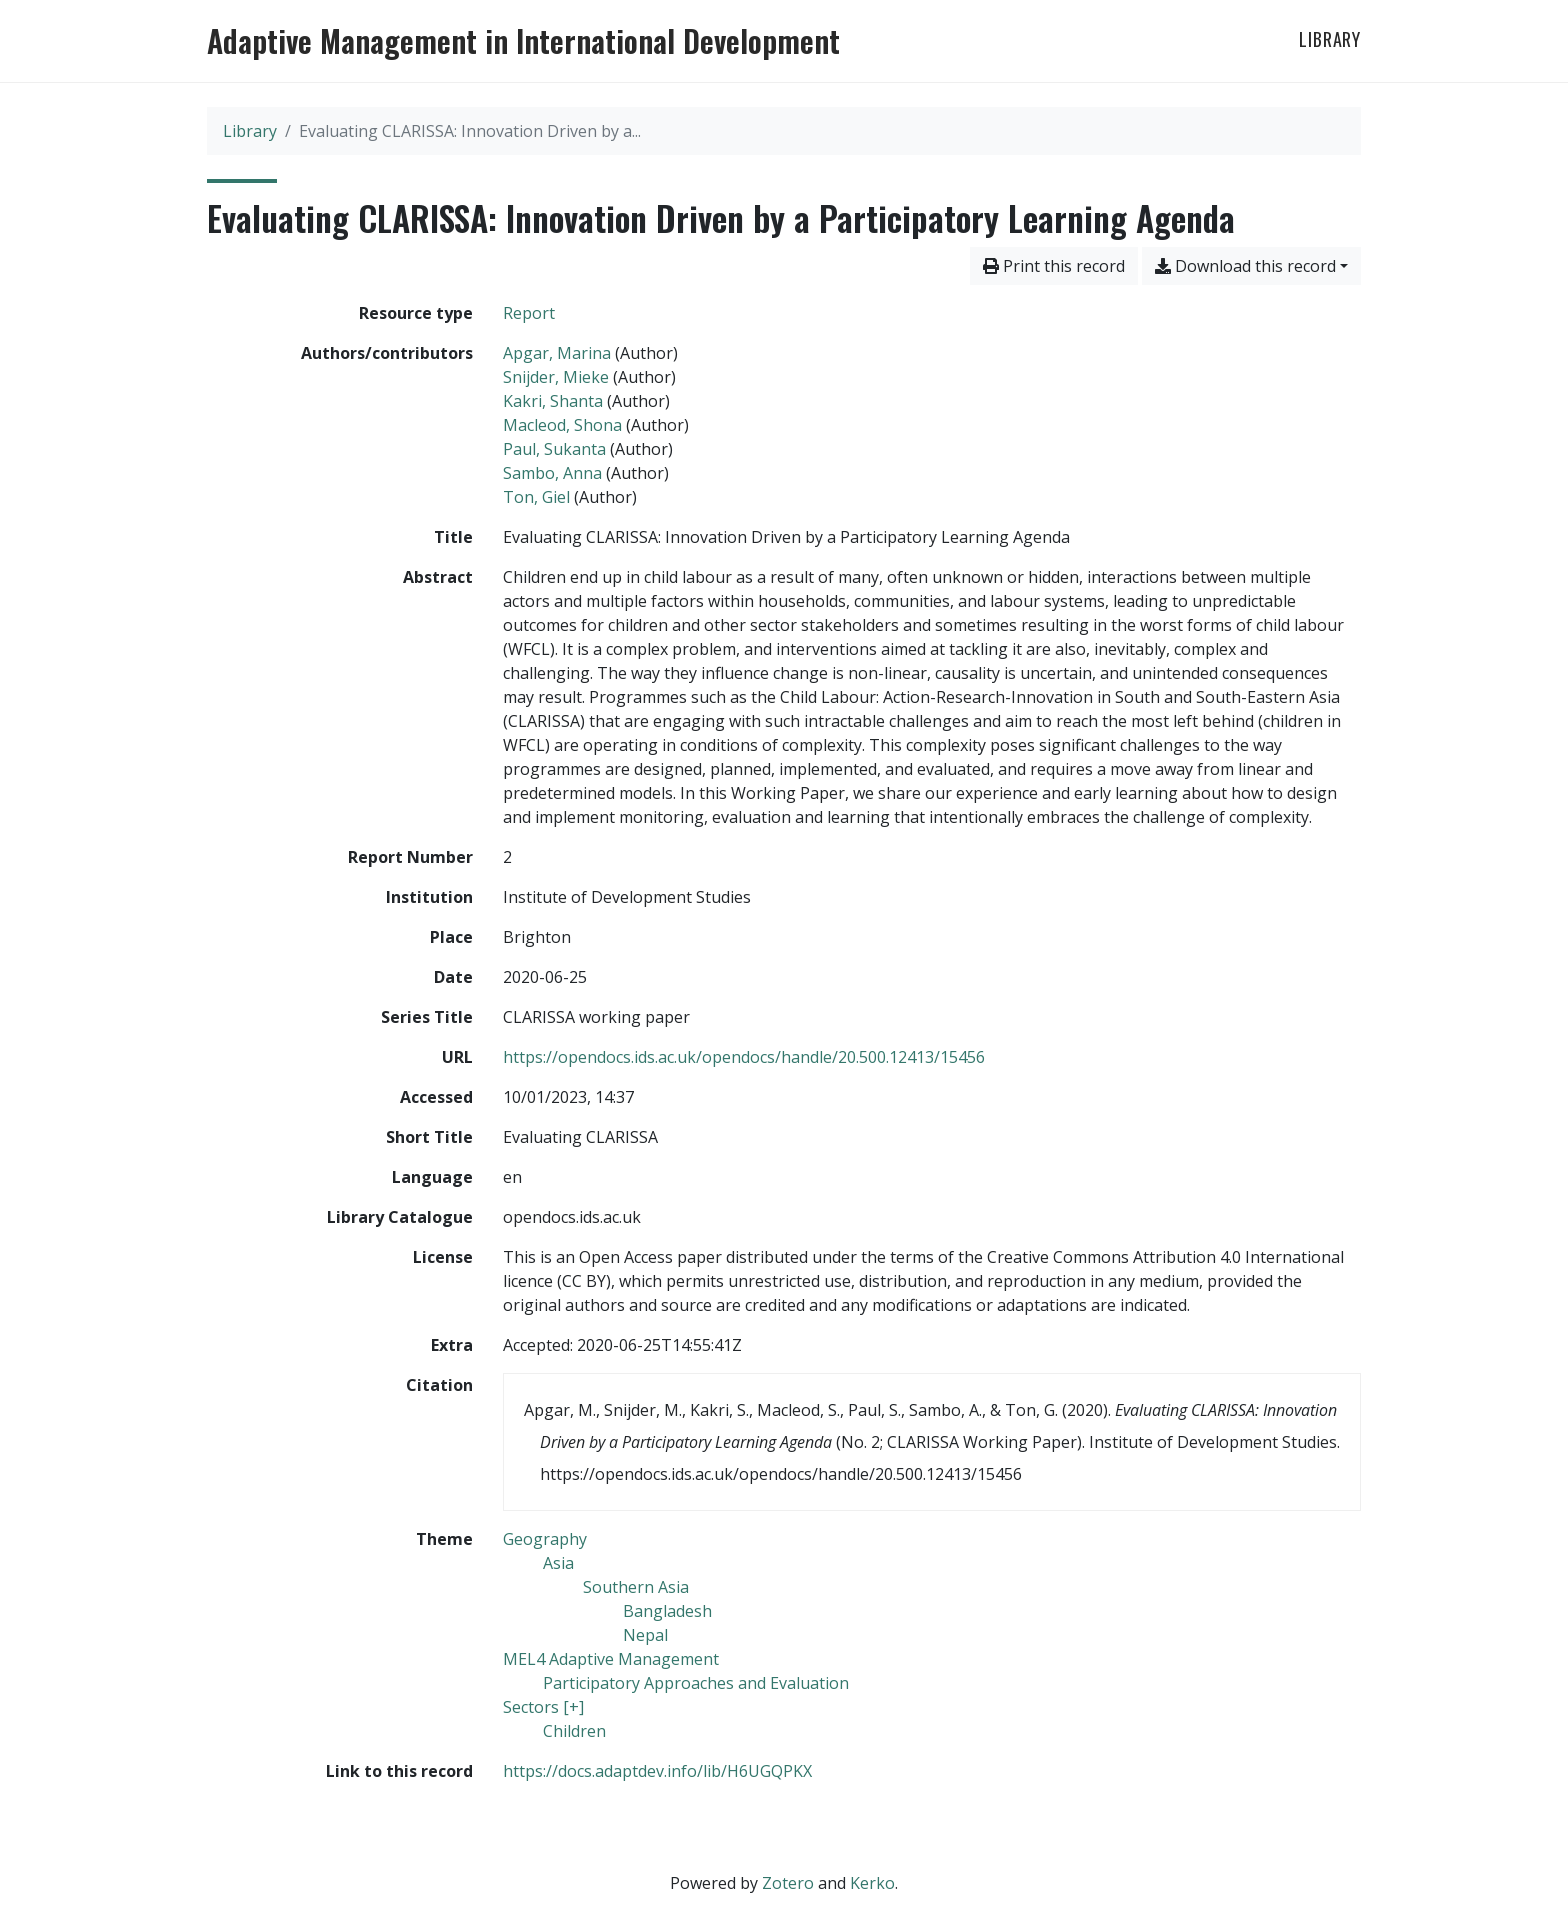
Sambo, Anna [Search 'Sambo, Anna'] (552, 473)
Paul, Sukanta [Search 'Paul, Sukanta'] (554, 449)
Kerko (872, 1883)
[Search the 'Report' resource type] (529, 313)
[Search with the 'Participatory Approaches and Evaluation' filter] (696, 1683)
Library (1330, 39)
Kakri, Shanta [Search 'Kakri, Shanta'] (553, 401)
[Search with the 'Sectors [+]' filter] (543, 1707)
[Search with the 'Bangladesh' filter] (667, 1611)
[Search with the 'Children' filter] (574, 1731)
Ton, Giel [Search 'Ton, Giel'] (536, 497)
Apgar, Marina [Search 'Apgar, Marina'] (557, 353)
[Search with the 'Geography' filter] (545, 1539)
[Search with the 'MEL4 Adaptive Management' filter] (611, 1659)
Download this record (1245, 266)
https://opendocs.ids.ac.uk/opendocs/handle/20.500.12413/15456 (744, 1057)
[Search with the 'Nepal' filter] (645, 1635)
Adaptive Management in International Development (523, 41)
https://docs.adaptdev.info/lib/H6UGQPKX (657, 1771)
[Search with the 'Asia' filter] (558, 1563)
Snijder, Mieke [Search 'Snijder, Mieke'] (556, 377)
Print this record (1054, 266)
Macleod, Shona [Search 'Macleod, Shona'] (562, 425)
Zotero (788, 1883)
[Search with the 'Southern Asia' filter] (636, 1587)
